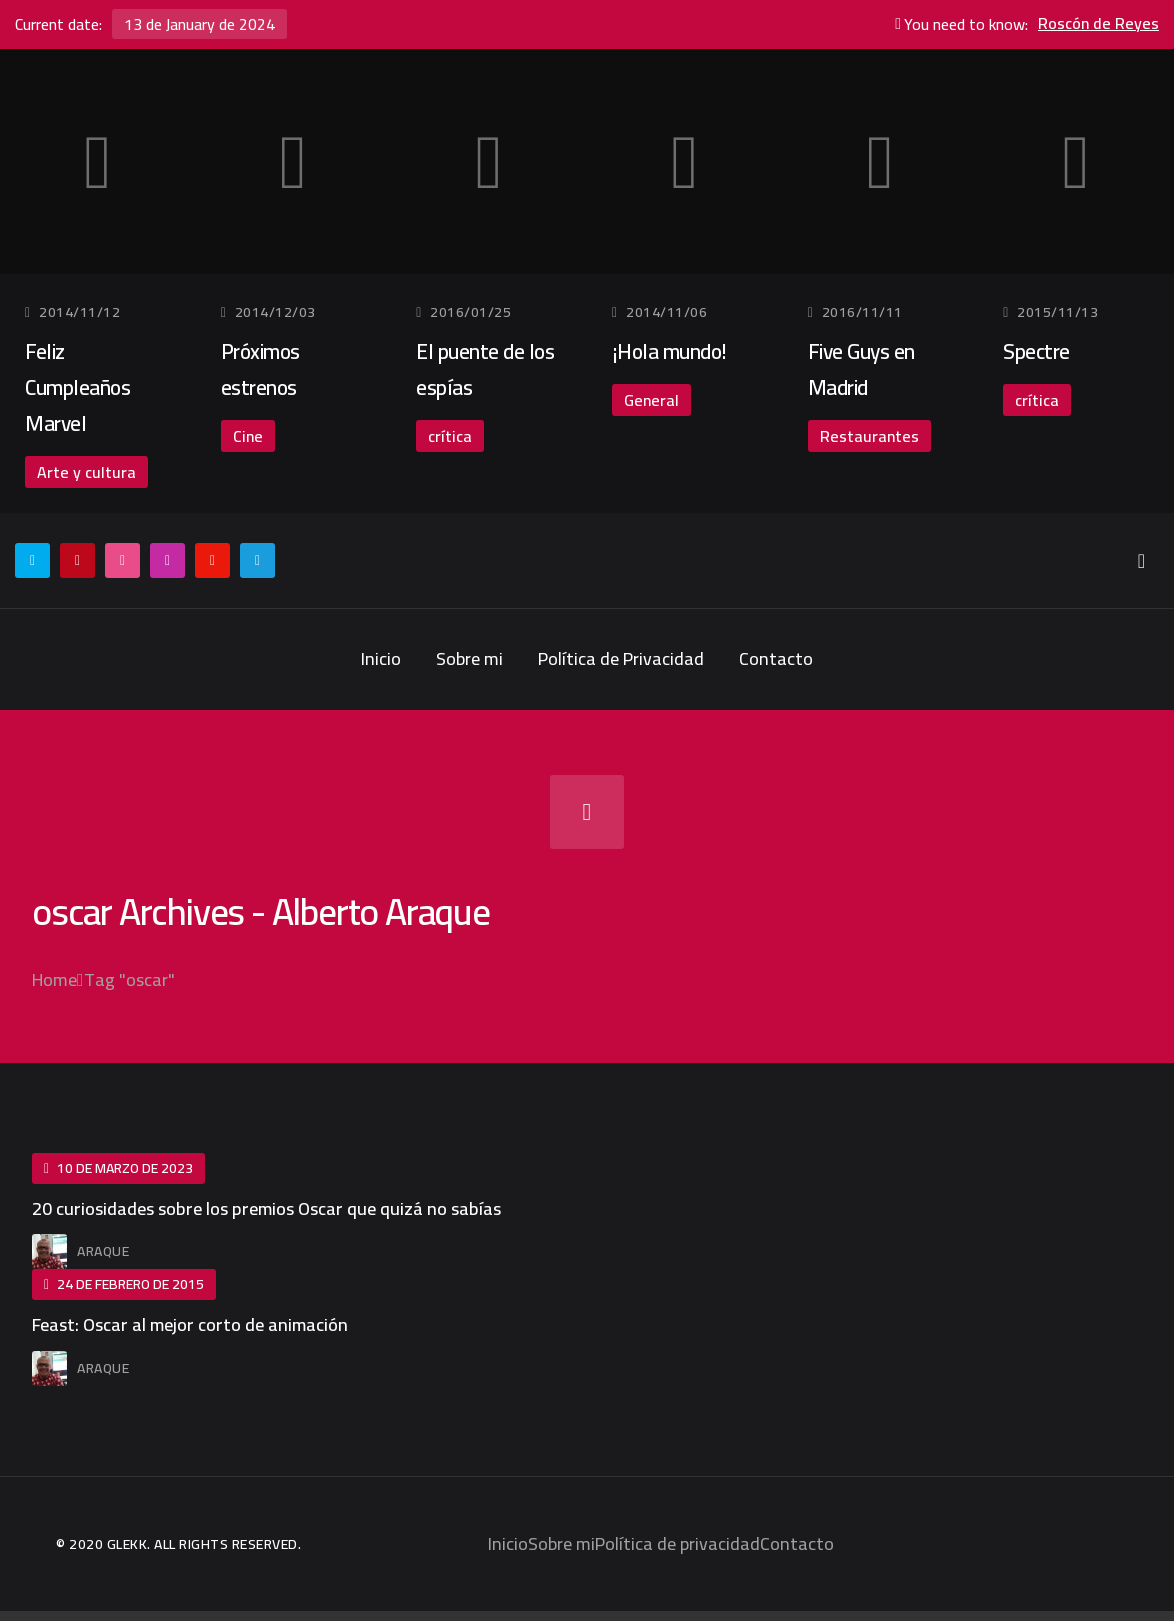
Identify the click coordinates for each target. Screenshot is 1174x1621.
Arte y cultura (86, 472)
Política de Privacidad (621, 658)
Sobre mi (469, 658)
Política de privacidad (677, 1543)
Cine (248, 436)
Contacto (776, 658)
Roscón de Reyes (1098, 23)
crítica (450, 436)
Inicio (381, 658)
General (651, 400)
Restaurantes (869, 436)
